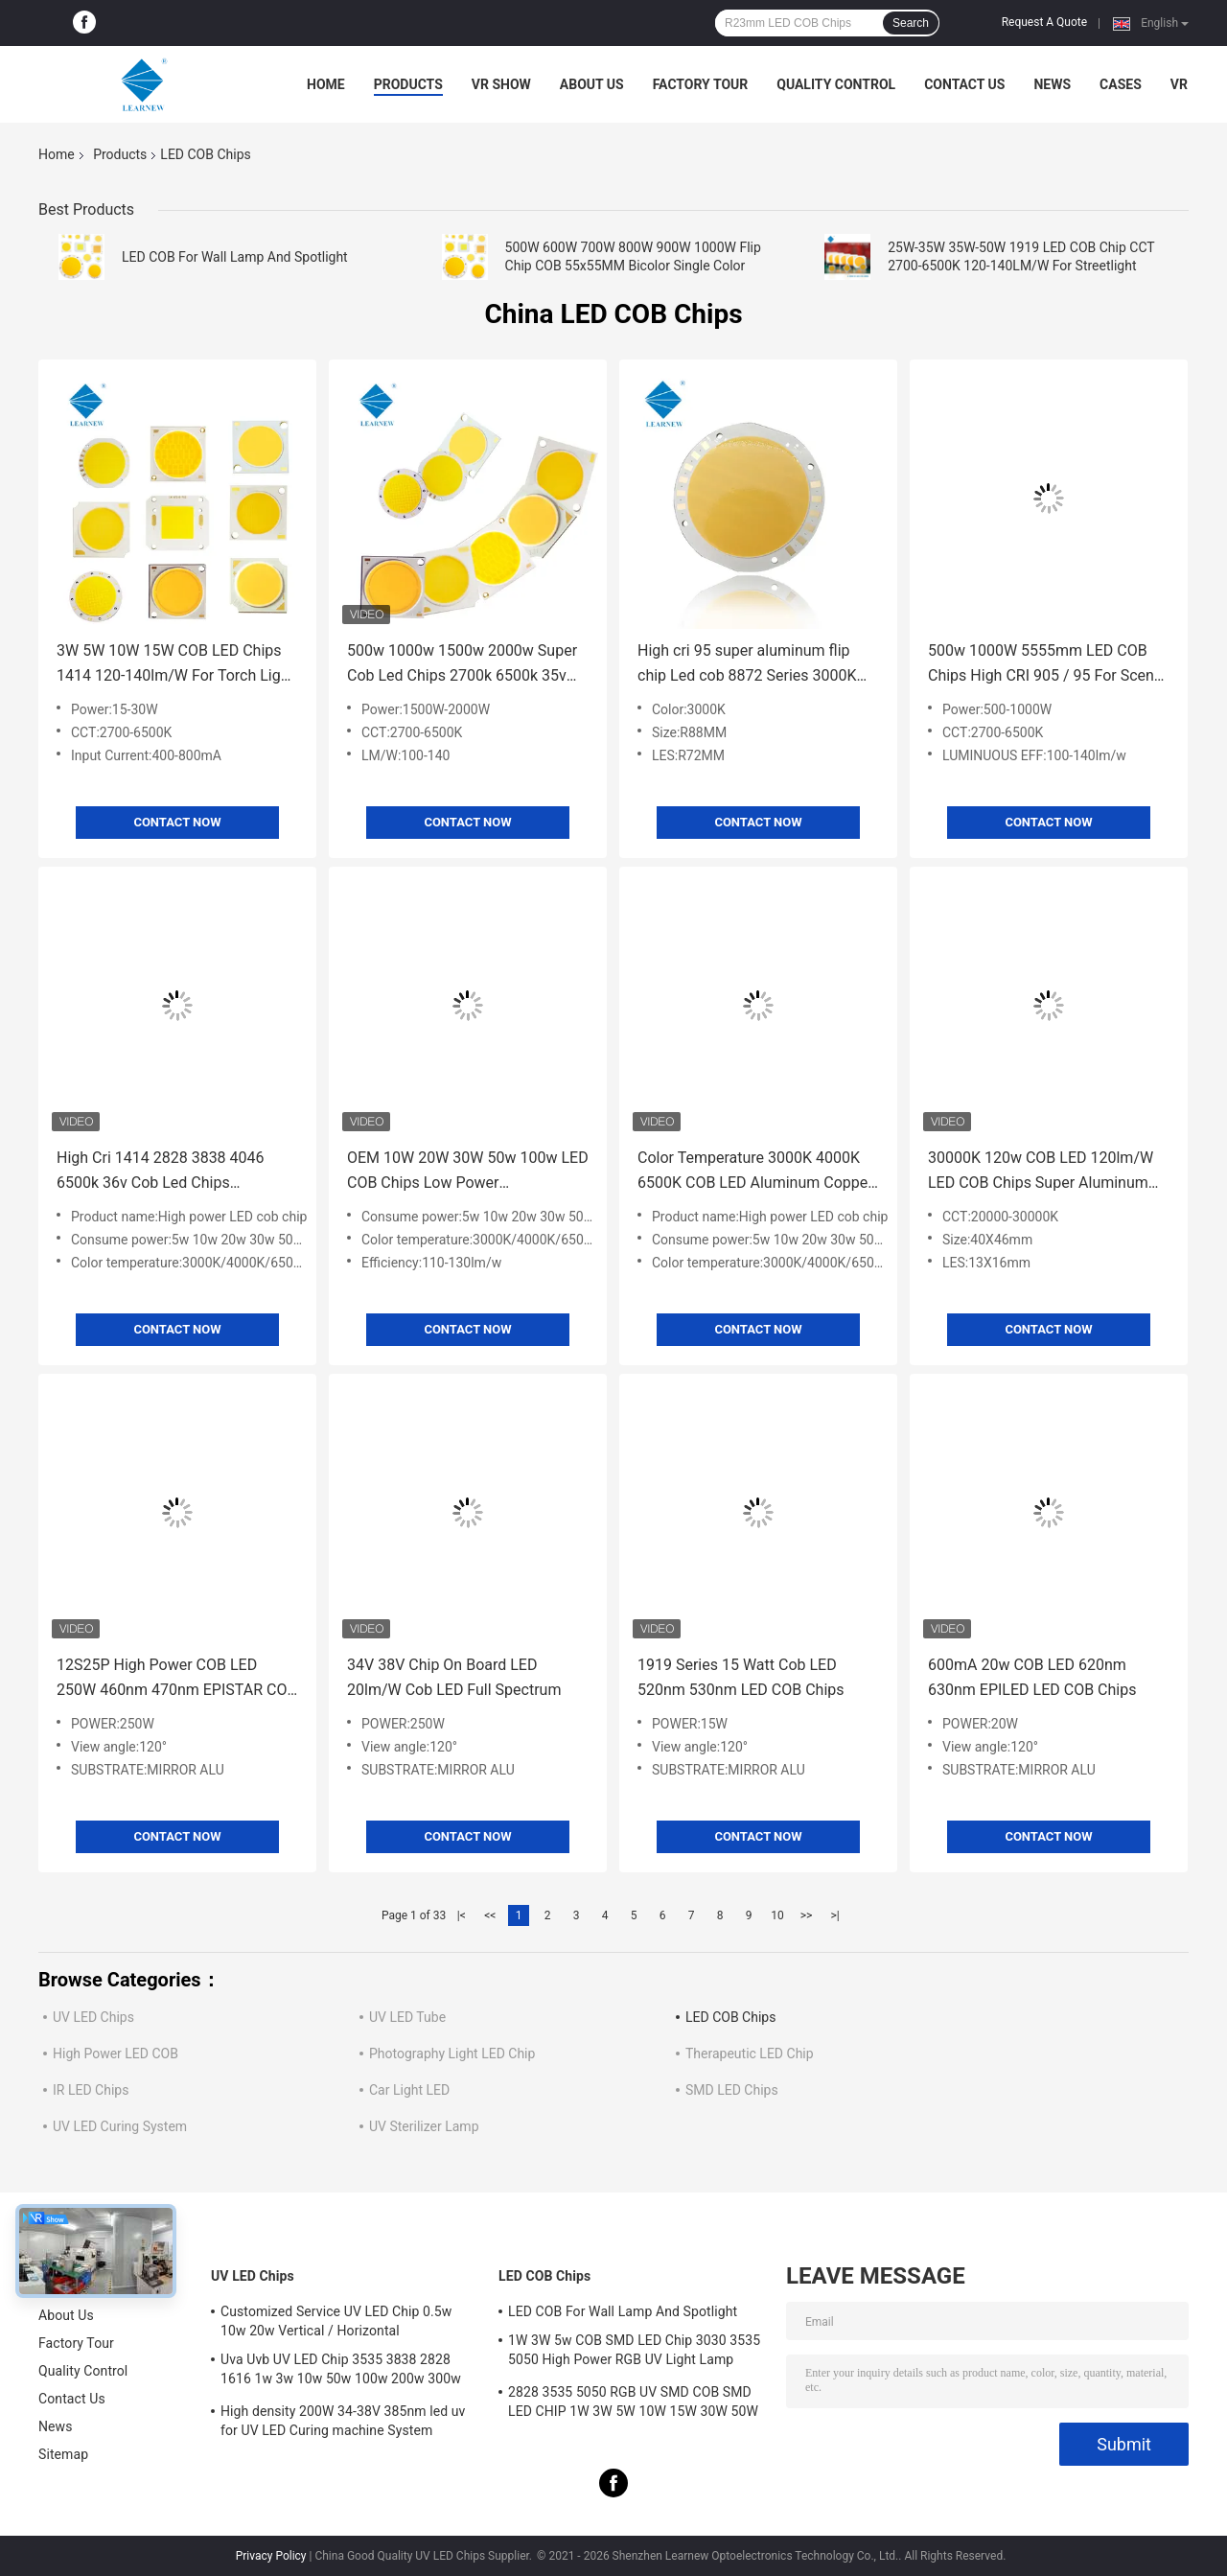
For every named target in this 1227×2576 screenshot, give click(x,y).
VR (1179, 84)
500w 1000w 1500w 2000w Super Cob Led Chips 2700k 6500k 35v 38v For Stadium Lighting (462, 664)
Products (408, 84)
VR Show (501, 84)
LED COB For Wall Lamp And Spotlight (235, 257)
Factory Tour (701, 84)
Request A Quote (1044, 22)
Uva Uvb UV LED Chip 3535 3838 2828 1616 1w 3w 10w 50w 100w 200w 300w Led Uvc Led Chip (340, 2372)
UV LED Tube (407, 2017)
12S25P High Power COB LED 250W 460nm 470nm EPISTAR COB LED (176, 1679)
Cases (1121, 84)
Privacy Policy (271, 2556)
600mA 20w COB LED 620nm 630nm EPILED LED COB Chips (1032, 1677)
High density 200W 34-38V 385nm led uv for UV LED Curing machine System (343, 2420)
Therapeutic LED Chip (749, 2053)
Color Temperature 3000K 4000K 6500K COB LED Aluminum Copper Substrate (755, 1172)
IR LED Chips (90, 2090)
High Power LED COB (115, 2053)
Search (910, 23)
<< (490, 1915)
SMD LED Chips (731, 2090)
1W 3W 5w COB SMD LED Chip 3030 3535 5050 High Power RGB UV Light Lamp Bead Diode (634, 2352)
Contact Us (964, 84)
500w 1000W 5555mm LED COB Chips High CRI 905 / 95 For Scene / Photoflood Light (1045, 664)
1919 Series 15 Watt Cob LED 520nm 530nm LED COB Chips (741, 1677)
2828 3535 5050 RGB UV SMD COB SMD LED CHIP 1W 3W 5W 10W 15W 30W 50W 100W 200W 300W (633, 2404)
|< (461, 1915)
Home (326, 84)
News (1052, 84)
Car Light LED (409, 2090)
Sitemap (63, 2454)
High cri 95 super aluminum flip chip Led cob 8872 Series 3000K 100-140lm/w (747, 664)
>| (834, 1915)
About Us (592, 84)
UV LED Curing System (120, 2126)
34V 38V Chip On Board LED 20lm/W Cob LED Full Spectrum (454, 1677)
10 (777, 1915)
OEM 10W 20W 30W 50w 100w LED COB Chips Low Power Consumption (468, 1172)
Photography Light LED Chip (452, 2053)
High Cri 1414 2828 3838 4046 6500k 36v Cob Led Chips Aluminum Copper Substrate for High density (164, 1172)
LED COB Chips (730, 2017)
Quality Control (835, 84)
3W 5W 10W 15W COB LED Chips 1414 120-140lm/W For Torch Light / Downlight (175, 664)
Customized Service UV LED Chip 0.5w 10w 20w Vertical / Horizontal (335, 2321)
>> (806, 1915)
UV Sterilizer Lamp (424, 2126)
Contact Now (176, 822)
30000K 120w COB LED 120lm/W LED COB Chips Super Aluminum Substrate (1040, 1172)
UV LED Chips (93, 2017)
